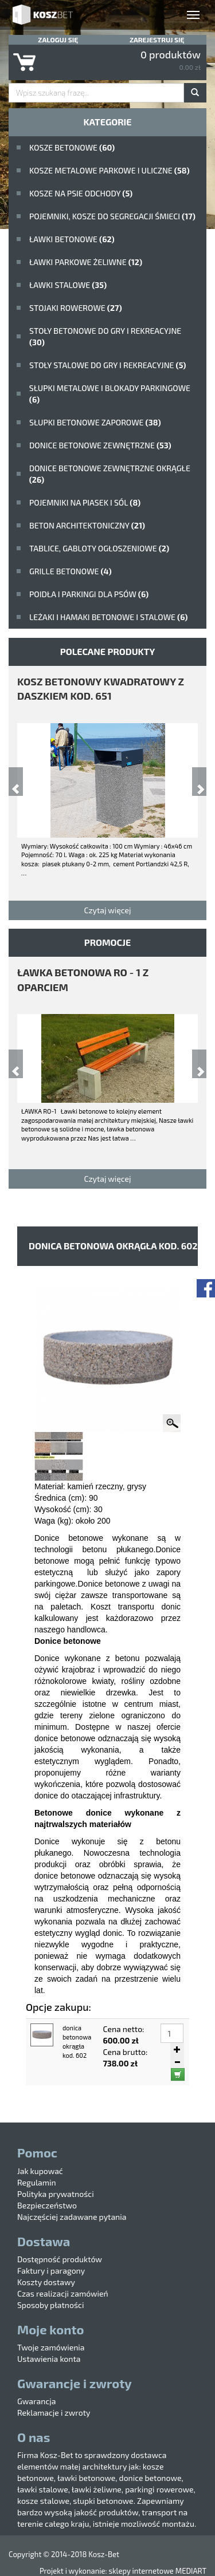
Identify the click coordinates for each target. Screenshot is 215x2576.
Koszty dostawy (46, 2282)
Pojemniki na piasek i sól (84, 502)
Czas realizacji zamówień (62, 2293)
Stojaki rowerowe (75, 308)
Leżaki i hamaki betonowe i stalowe (108, 617)
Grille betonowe (70, 571)
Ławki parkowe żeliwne (85, 262)
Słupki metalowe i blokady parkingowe (109, 393)
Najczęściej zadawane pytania (71, 2217)
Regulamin (36, 2182)
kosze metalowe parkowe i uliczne (109, 170)
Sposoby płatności (50, 2305)
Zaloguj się (58, 39)
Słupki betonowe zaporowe (95, 422)
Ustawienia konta (48, 2359)
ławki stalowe (68, 285)
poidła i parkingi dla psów (88, 594)
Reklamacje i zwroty (53, 2412)
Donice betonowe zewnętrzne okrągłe (109, 473)
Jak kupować (40, 2171)
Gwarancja (36, 2401)
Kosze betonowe (72, 147)
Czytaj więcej (107, 910)
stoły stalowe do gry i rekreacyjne (107, 365)
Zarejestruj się (157, 39)
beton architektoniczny (87, 525)
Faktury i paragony (51, 2270)
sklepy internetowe (140, 2570)
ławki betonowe (72, 239)
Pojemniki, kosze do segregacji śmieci (112, 216)
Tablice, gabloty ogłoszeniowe (99, 548)
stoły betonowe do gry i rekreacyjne (105, 336)
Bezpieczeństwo (47, 2205)
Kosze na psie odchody (80, 193)
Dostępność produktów (59, 2259)
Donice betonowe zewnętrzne (100, 445)
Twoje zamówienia (51, 2347)
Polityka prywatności (55, 2194)
